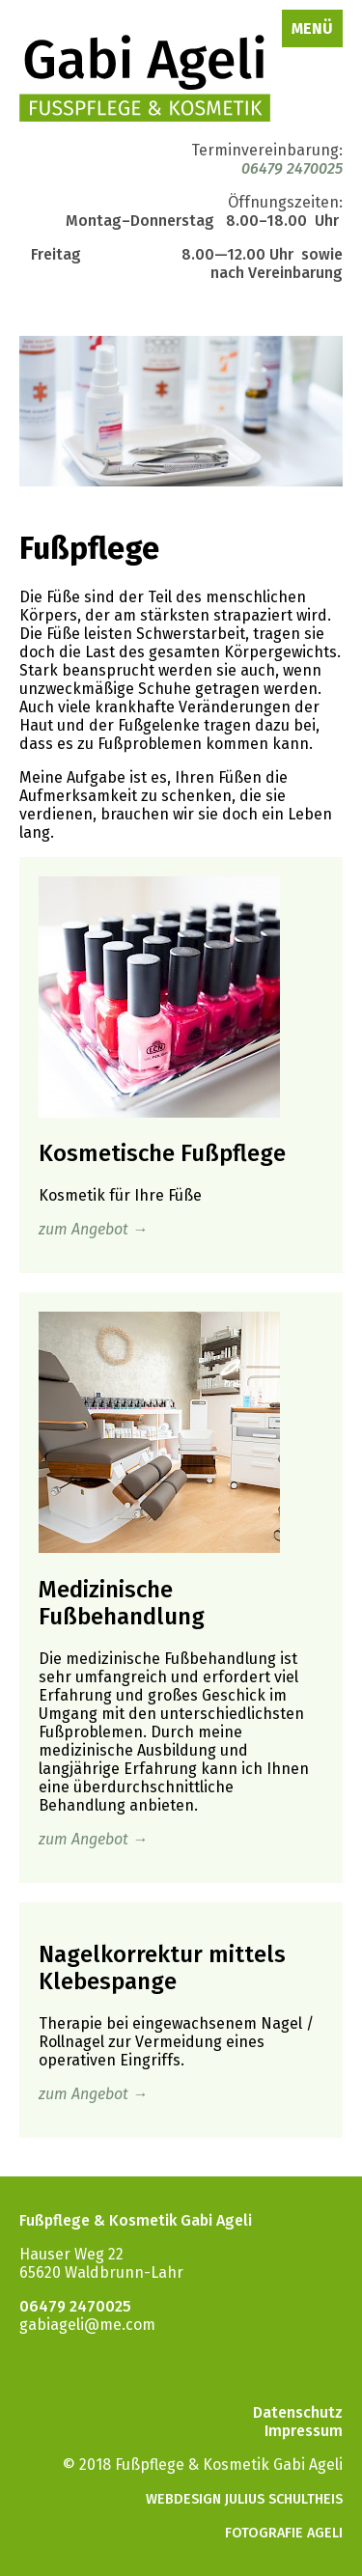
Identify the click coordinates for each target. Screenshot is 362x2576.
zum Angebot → (93, 1229)
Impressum (304, 2431)
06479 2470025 (292, 168)
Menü (312, 28)
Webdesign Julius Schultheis (244, 2499)
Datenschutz (298, 2412)
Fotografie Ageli (284, 2533)
